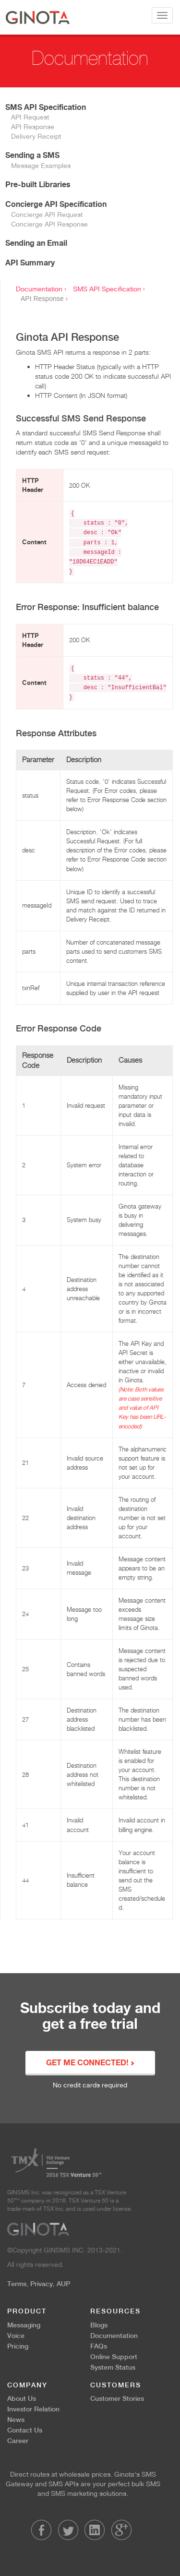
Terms (16, 2284)
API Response (32, 127)
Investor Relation (33, 2409)
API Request (30, 117)
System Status (112, 2367)
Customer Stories (117, 2398)
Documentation (114, 2335)
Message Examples (41, 165)
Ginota (38, 17)
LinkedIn (94, 2530)
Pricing (17, 2346)
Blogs (99, 2325)
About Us (21, 2398)
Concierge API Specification (56, 204)
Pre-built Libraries (38, 184)
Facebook (41, 2530)
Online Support (113, 2356)
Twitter (68, 2530)
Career (17, 2440)
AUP (63, 2284)
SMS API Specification (45, 107)
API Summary (30, 262)
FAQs (98, 2346)
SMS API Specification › (109, 289)
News (15, 2419)
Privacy (41, 2284)
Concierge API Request (47, 214)
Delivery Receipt (36, 136)
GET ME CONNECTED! (90, 2063)
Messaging (23, 2325)
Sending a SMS (32, 155)
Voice (15, 2335)
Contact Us (24, 2430)
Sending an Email (36, 243)
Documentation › (41, 289)
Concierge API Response (49, 224)
